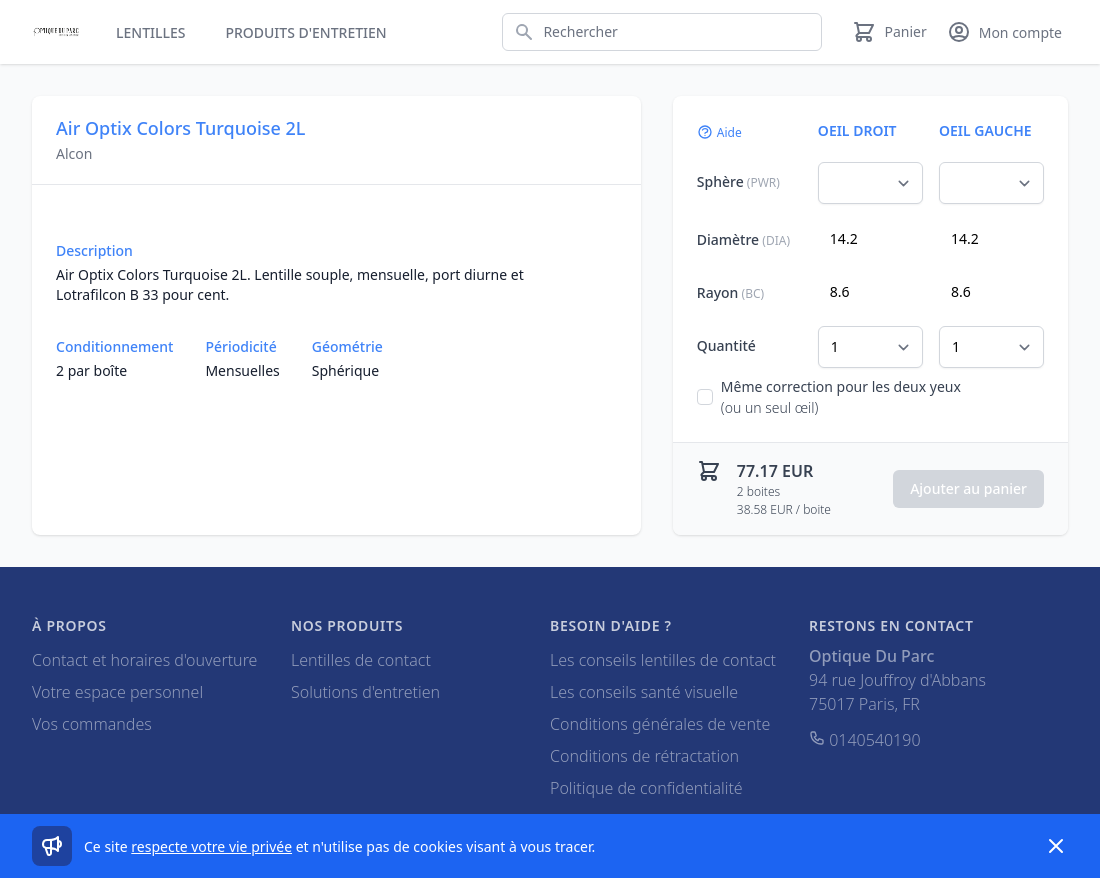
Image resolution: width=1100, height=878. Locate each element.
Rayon (730, 292)
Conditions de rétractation (644, 756)
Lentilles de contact (361, 660)
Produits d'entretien (305, 32)
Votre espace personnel (117, 692)
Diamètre (743, 239)
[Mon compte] (1004, 32)
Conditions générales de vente (660, 724)
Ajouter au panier (968, 488)
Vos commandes (92, 724)
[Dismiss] (1056, 846)
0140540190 (865, 740)
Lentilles (150, 32)
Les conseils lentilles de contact (663, 660)
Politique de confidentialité (646, 788)
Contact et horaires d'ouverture (144, 660)
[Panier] (889, 32)
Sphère (738, 181)
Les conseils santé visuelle (644, 692)
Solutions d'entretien (365, 692)
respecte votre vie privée (211, 846)
